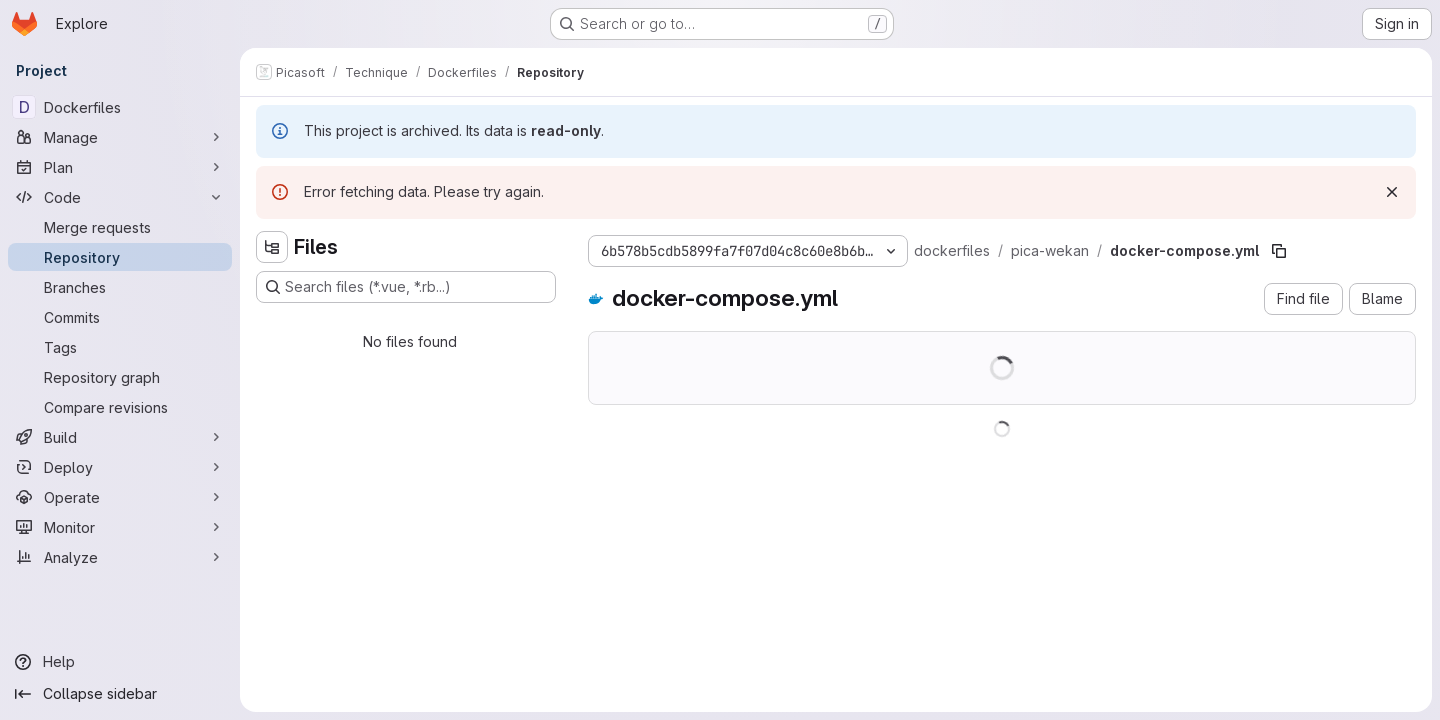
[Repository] (120, 257)
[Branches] (120, 287)
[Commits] (120, 317)
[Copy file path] (1279, 251)
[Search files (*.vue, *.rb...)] (406, 287)
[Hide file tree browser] (272, 247)
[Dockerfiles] (120, 107)
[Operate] (120, 497)
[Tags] (120, 347)
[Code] (120, 197)
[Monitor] (120, 527)
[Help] (120, 662)
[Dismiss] (1392, 192)
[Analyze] (120, 557)
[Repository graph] (120, 377)
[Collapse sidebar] (120, 694)
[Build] (120, 437)
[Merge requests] (120, 227)
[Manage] (120, 137)
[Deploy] (120, 467)
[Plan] (120, 167)
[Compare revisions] (120, 407)
